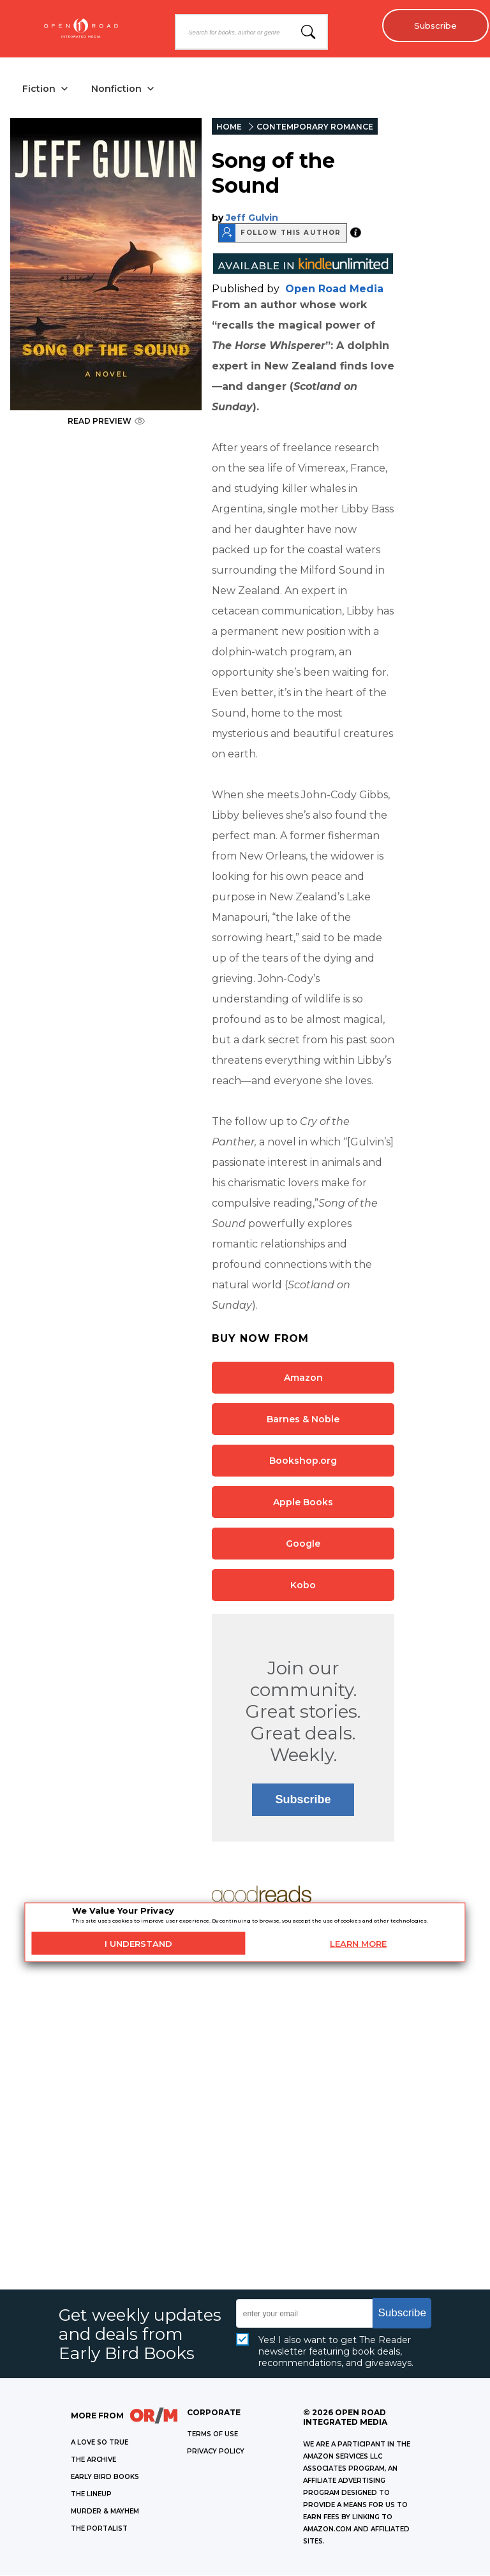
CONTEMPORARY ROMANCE (314, 127)
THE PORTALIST (99, 2529)
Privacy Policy (215, 2452)
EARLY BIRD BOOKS (105, 2477)
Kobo (303, 1585)
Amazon (303, 1377)
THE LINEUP (91, 2494)
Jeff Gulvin (252, 217)
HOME (229, 127)
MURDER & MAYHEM (105, 2512)
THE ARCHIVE (93, 2460)
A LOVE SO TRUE (99, 2443)
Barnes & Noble (303, 1419)
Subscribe (433, 25)
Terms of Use (212, 2435)
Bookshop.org (303, 1460)
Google (303, 1543)
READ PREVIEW (106, 421)
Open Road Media (334, 289)
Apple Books (303, 1502)
